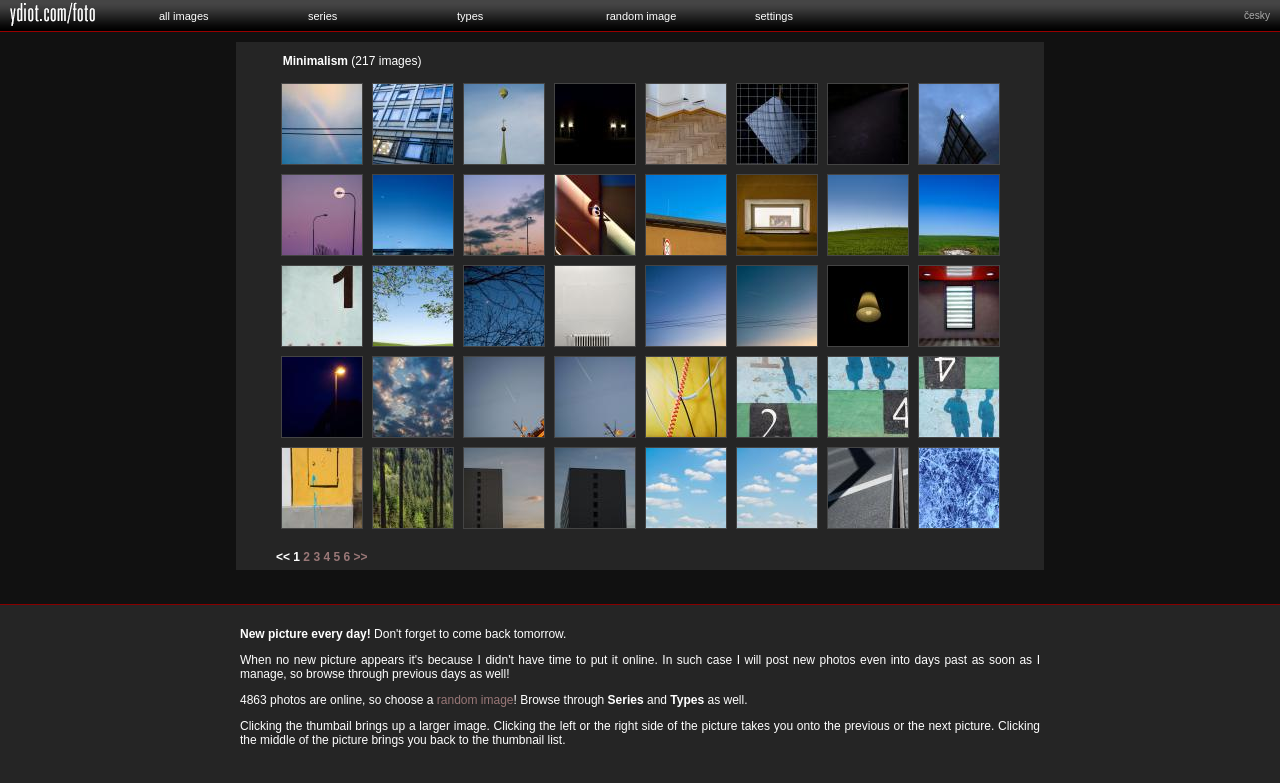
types (470, 16)
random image (641, 16)
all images (184, 16)
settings (774, 16)
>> (361, 557)
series (322, 16)
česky (1257, 15)
